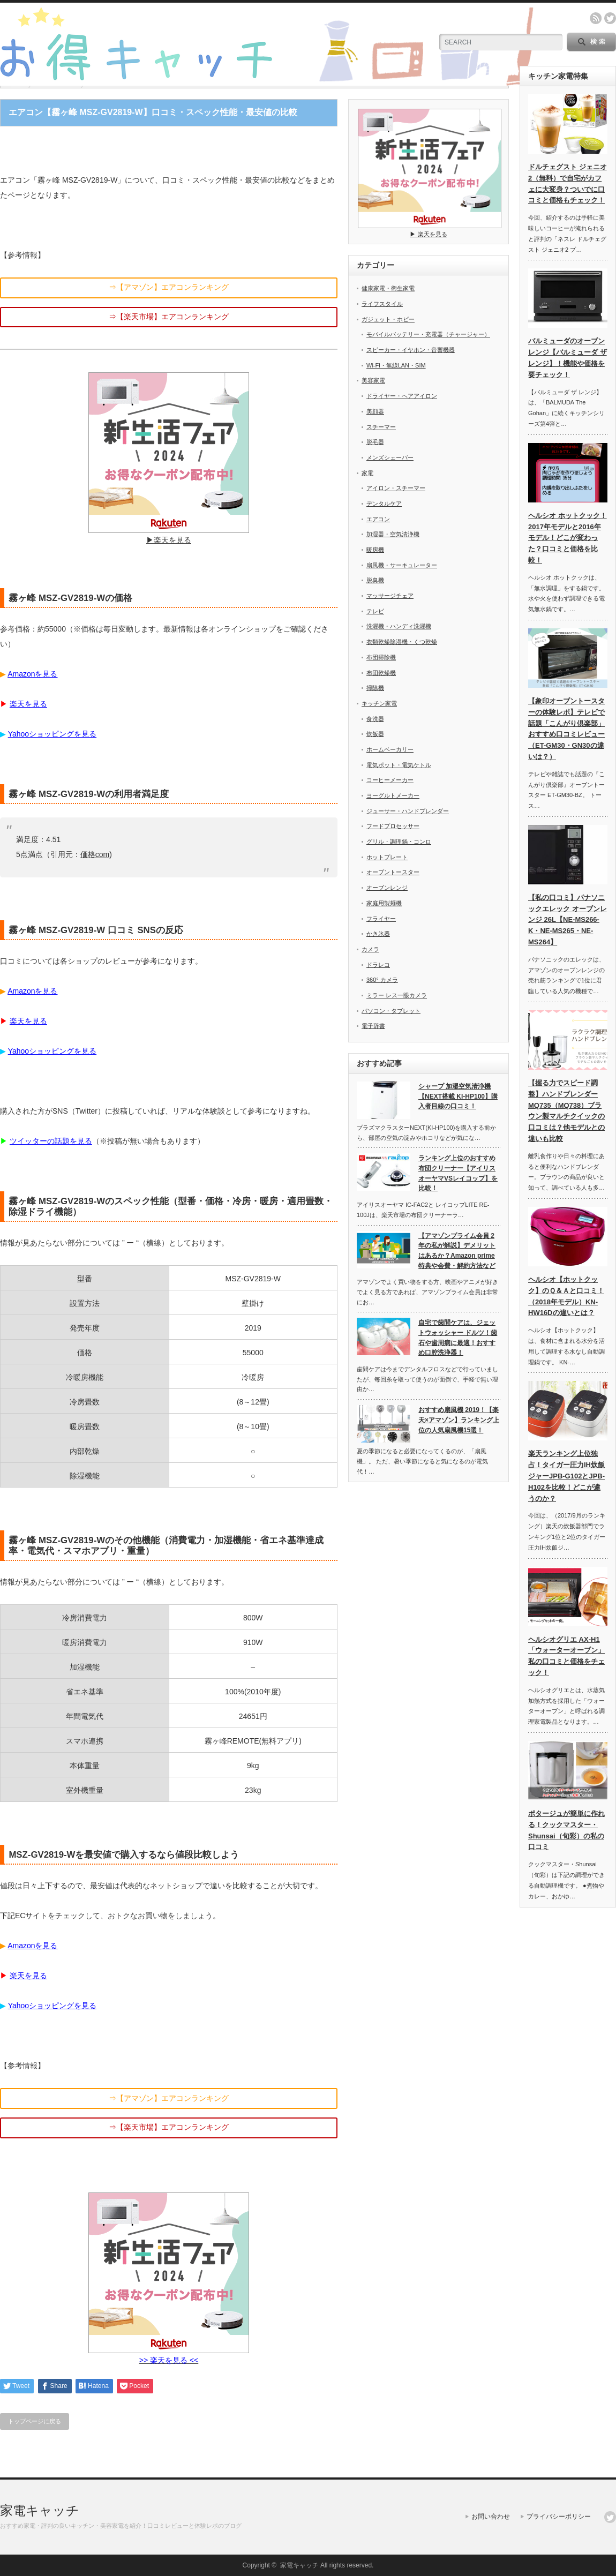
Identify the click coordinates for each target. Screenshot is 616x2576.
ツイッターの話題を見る (51, 1141)
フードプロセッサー (392, 826)
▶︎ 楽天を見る (429, 230)
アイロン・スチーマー (395, 488)
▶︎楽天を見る (168, 535)
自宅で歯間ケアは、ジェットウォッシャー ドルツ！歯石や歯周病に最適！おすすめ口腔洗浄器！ (457, 1337)
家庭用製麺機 (384, 903)
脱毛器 (375, 442)
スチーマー (381, 427)
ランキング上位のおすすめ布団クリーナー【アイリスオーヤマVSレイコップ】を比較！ (458, 1173)
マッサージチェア (390, 595)
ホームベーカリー (390, 749)
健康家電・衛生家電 (388, 288)
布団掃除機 (381, 657)
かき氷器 (378, 933)
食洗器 (375, 719)
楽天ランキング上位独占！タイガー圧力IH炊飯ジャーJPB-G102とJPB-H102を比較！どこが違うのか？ (566, 1476)
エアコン (378, 519)
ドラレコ (378, 965)
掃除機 (375, 688)
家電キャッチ (39, 2510)
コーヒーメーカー (390, 780)
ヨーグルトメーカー (392, 795)
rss (596, 18)
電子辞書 (373, 1026)
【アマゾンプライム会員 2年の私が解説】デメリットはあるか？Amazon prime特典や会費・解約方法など (456, 1251)
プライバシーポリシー (559, 2516)
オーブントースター (392, 872)
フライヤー (381, 918)
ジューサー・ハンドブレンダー (407, 811)
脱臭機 (375, 580)
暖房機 (375, 549)
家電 (367, 473)
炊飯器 (375, 734)
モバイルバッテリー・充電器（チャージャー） (428, 334)
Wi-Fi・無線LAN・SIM (396, 365)
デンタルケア (384, 503)
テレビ (375, 611)
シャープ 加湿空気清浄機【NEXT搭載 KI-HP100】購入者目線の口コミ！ (458, 1096)
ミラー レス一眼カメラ (396, 995)
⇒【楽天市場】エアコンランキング (169, 316)
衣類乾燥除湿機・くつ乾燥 (401, 642)
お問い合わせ (490, 2516)
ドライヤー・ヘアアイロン (401, 396)
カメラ (370, 949)
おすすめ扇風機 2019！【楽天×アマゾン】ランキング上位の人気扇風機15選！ (458, 1419)
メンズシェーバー (390, 457)
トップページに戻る (34, 2421)
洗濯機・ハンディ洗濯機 (398, 626)
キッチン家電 (379, 703)
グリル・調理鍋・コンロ (398, 841)
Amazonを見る (32, 674)
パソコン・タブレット (391, 1011)
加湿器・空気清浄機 (392, 534)
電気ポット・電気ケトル (398, 765)
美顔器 (375, 411)
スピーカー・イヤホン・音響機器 (410, 350)
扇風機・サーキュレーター (401, 565)
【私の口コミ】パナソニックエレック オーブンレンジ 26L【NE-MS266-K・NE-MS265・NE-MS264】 (567, 919)
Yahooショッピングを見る (52, 734)
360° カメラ (382, 980)
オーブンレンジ (387, 887)
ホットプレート (387, 857)
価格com (94, 854)
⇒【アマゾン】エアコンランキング (169, 287)
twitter (610, 18)
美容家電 (373, 380)
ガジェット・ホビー (388, 319)
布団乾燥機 (381, 673)
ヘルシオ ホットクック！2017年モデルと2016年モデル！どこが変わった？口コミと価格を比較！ (567, 538)
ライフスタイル (382, 304)
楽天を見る (28, 704)
